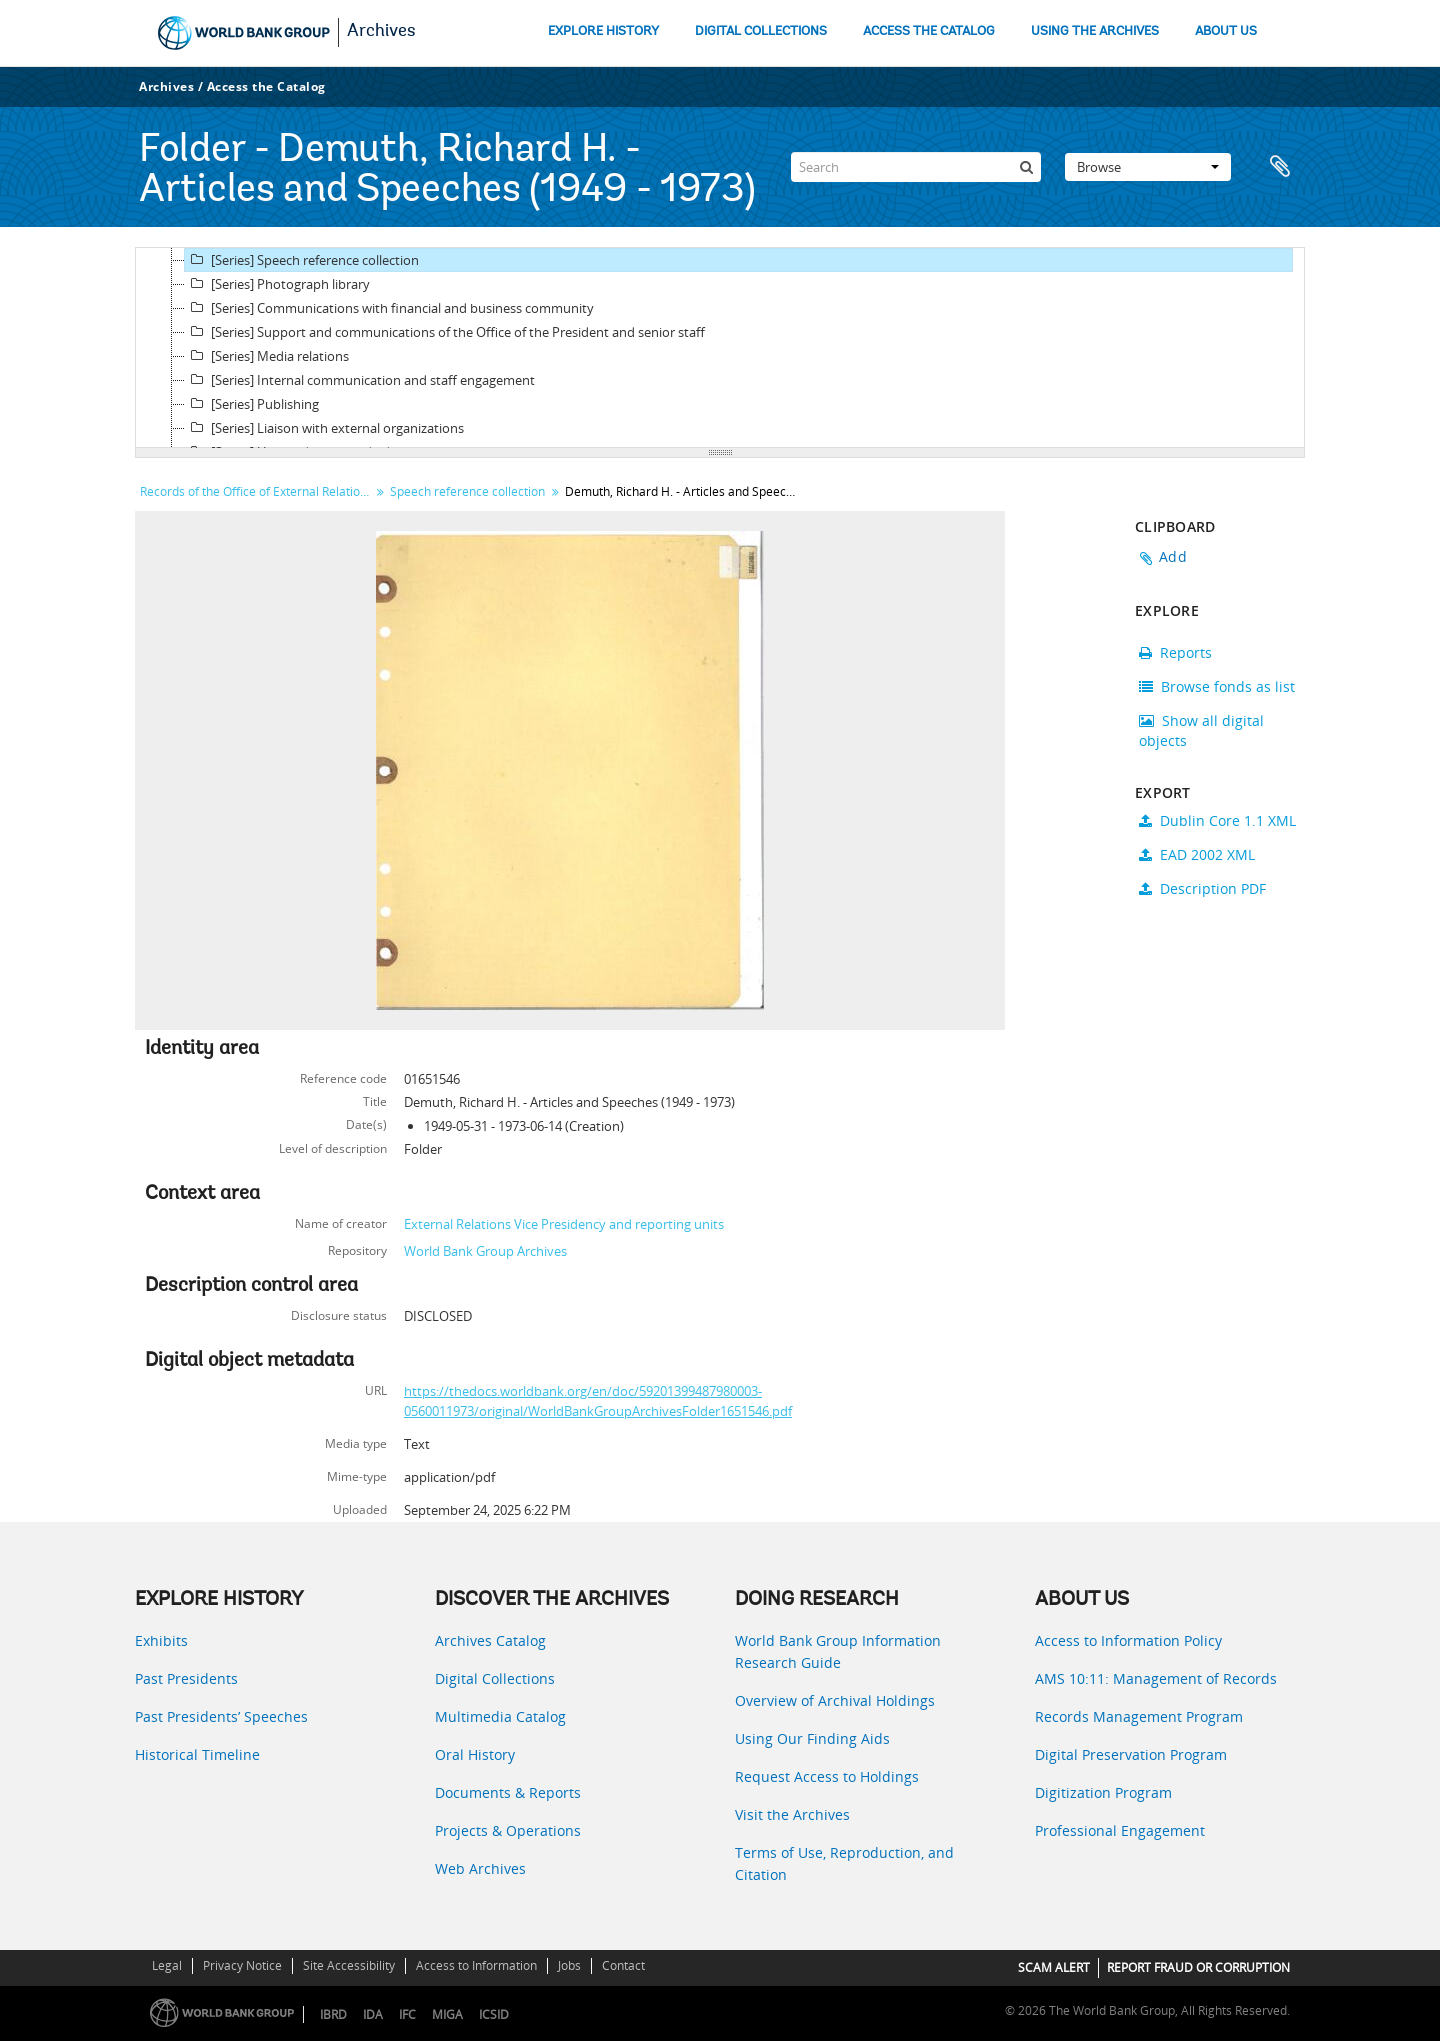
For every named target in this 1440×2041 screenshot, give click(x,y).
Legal (167, 1965)
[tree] (720, 348)
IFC (407, 2014)
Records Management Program (1139, 1716)
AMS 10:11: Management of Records (1156, 1678)
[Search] (916, 167)
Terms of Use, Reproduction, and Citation (844, 1863)
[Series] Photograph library (277, 284)
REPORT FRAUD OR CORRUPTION (1198, 1967)
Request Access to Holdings (827, 1776)
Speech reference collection (467, 491)
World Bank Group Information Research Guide (838, 1651)
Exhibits (161, 1640)
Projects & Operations (508, 1830)
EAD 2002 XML (1197, 854)
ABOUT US (1226, 31)
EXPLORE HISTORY (603, 31)
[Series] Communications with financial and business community (389, 308)
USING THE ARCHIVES (1095, 31)
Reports (1175, 652)
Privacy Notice (242, 1965)
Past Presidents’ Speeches (221, 1716)
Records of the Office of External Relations (256, 491)
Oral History (475, 1754)
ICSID (494, 2014)
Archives (381, 32)
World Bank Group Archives (485, 1251)
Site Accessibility (349, 1965)
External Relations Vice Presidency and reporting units (564, 1224)
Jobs (569, 1965)
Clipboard (1280, 167)
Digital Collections (495, 1678)
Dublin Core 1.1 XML (1217, 820)
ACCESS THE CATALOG (929, 31)
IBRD (333, 2014)
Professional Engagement (1120, 1830)
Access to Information (476, 1965)
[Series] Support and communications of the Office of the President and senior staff (445, 332)
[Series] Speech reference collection (302, 260)
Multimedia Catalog (500, 1716)
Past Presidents (186, 1678)
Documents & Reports (508, 1792)
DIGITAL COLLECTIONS (761, 31)
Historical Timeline (197, 1754)
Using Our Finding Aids (812, 1738)
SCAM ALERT (1054, 1967)
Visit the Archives (792, 1814)
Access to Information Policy (1128, 1640)
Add (1173, 556)
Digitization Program (1103, 1792)
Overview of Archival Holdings (835, 1700)
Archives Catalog (490, 1640)
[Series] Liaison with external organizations (324, 428)
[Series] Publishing (252, 404)
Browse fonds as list (1217, 686)
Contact (623, 1965)
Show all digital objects (1201, 730)
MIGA (447, 2014)
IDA (373, 2014)
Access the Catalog (266, 86)
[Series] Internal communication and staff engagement (360, 380)
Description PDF (1202, 888)
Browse (1148, 167)
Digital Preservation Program (1131, 1754)
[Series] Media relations (267, 356)
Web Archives (480, 1868)
